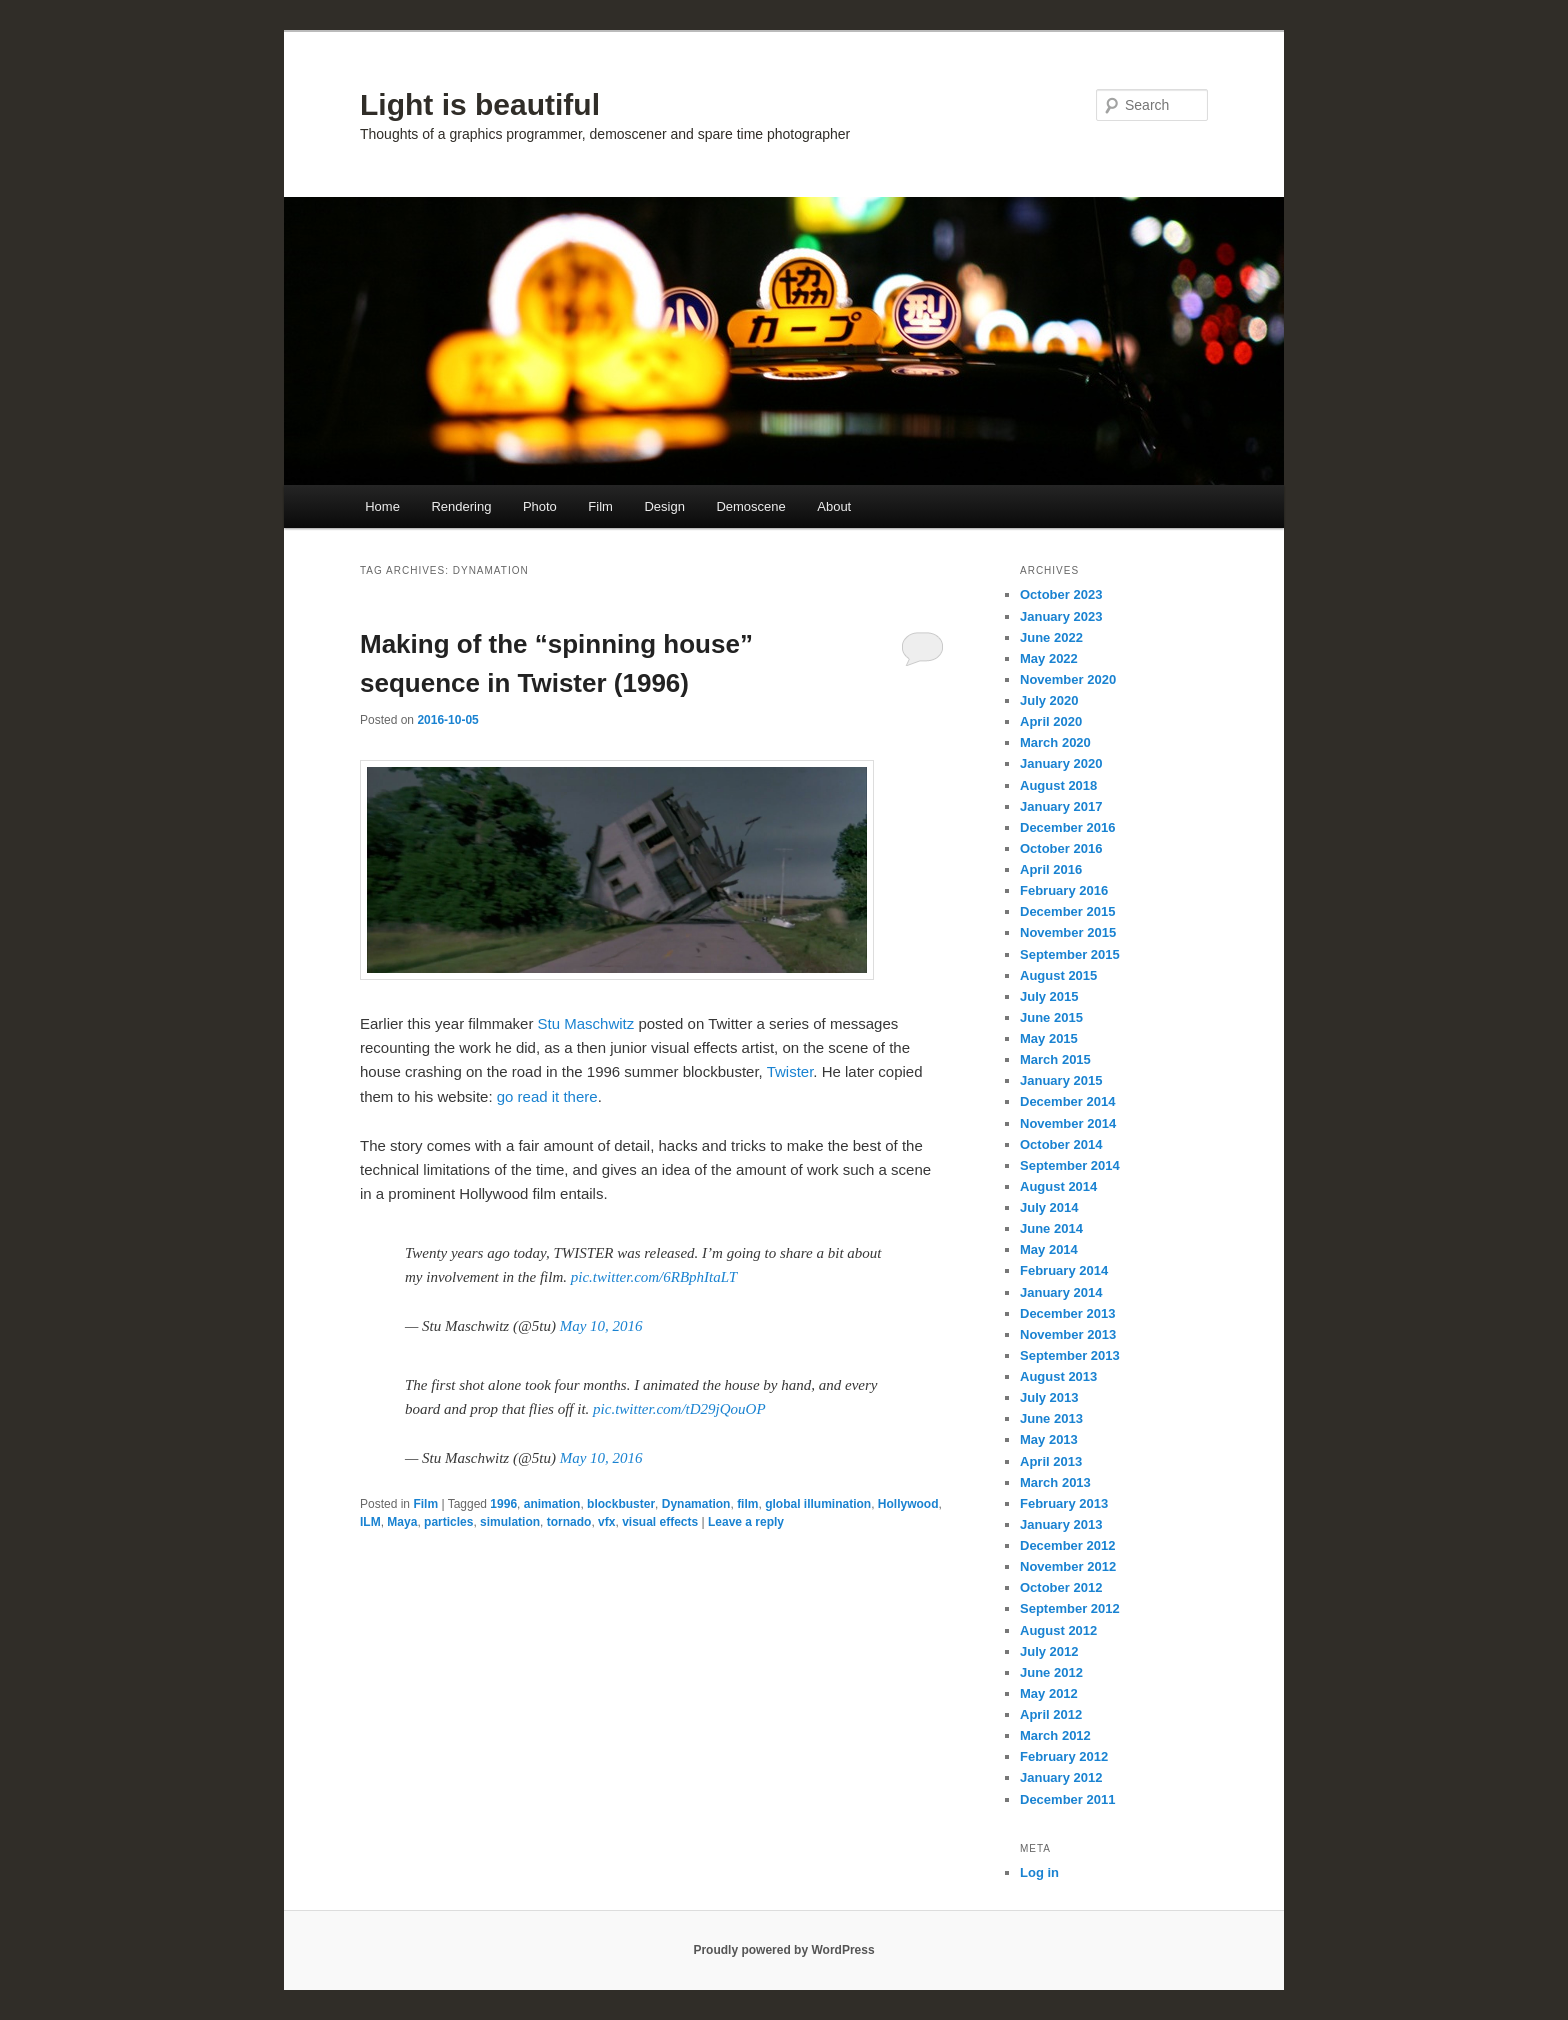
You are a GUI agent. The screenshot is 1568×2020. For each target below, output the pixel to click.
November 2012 (1068, 1566)
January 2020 (1061, 763)
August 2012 (1058, 1630)
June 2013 (1051, 1418)
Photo (540, 506)
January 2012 (1061, 1777)
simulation (510, 1522)
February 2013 (1064, 1503)
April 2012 (1051, 1714)
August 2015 (1058, 975)
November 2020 (1068, 679)
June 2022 (1051, 637)
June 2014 (1051, 1228)
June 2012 (1051, 1672)
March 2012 (1055, 1735)
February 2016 (1064, 890)
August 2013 (1058, 1376)
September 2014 (1070, 1165)
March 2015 (1055, 1059)
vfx (606, 1522)
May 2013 (1049, 1439)
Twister (790, 1071)
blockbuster (621, 1504)
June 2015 (1051, 1017)
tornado (569, 1522)
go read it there (547, 1096)
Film (600, 506)
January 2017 (1061, 806)
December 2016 (1067, 827)
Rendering (461, 506)
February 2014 (1064, 1270)
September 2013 (1070, 1355)
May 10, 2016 (601, 1326)
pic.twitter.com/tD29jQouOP (679, 1409)
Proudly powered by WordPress (783, 1950)
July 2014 (1049, 1207)
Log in (1039, 1872)
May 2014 (1049, 1249)
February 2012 (1064, 1756)
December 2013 (1067, 1313)
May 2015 (1049, 1038)
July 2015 (1049, 996)
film (747, 1504)
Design (664, 506)
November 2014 (1068, 1123)
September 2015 (1070, 954)
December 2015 (1067, 911)
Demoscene (750, 506)
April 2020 (1051, 721)
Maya (402, 1522)
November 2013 (1068, 1334)
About (834, 506)
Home (382, 506)
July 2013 (1049, 1397)
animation (552, 1504)
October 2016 (1061, 848)
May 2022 (1049, 658)
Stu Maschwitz (586, 1023)
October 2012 (1061, 1587)
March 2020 (1055, 742)
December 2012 (1067, 1545)
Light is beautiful (480, 104)
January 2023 (1061, 616)
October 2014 (1061, 1144)
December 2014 (1067, 1101)
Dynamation (696, 1504)
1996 (503, 1504)
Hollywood (908, 1504)
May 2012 (1049, 1693)
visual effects (660, 1522)
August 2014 (1058, 1186)
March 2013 (1055, 1482)
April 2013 (1051, 1461)
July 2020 (1049, 700)
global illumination (818, 1504)
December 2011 (1067, 1799)
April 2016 (1051, 869)
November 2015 (1068, 932)
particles (448, 1522)
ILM (370, 1522)
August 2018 (1058, 785)
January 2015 (1061, 1080)
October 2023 (1061, 594)
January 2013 (1061, 1524)
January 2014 (1061, 1292)
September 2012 (1070, 1608)
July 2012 (1049, 1651)
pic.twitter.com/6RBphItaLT (654, 1277)
